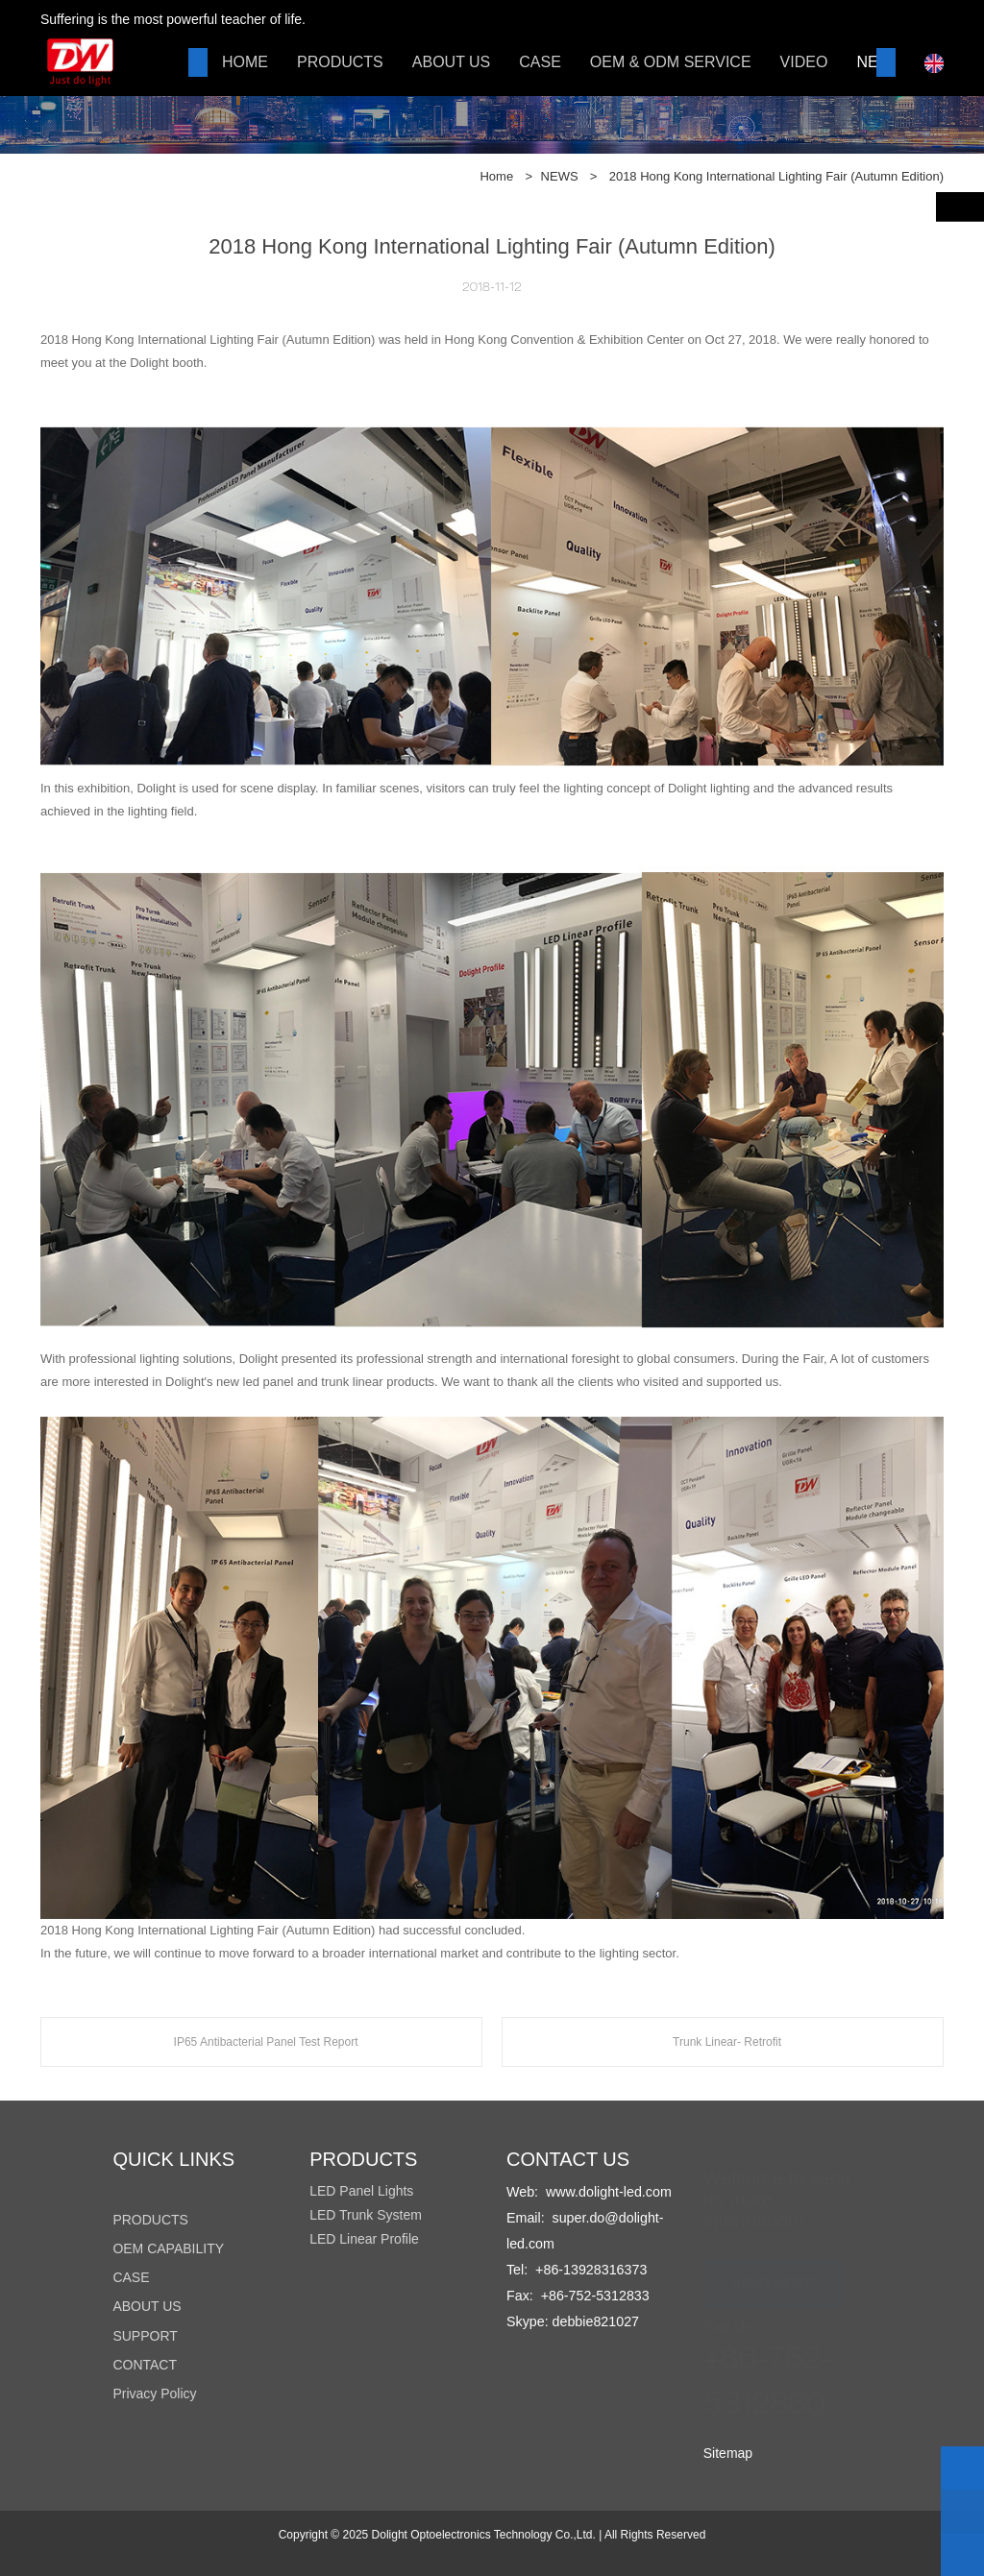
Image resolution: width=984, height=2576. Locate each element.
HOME (245, 62)
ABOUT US (451, 62)
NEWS (559, 176)
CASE (540, 62)
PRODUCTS (340, 62)
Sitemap (727, 2453)
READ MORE (773, 2274)
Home (496, 176)
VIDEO (804, 62)
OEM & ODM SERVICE (670, 62)
